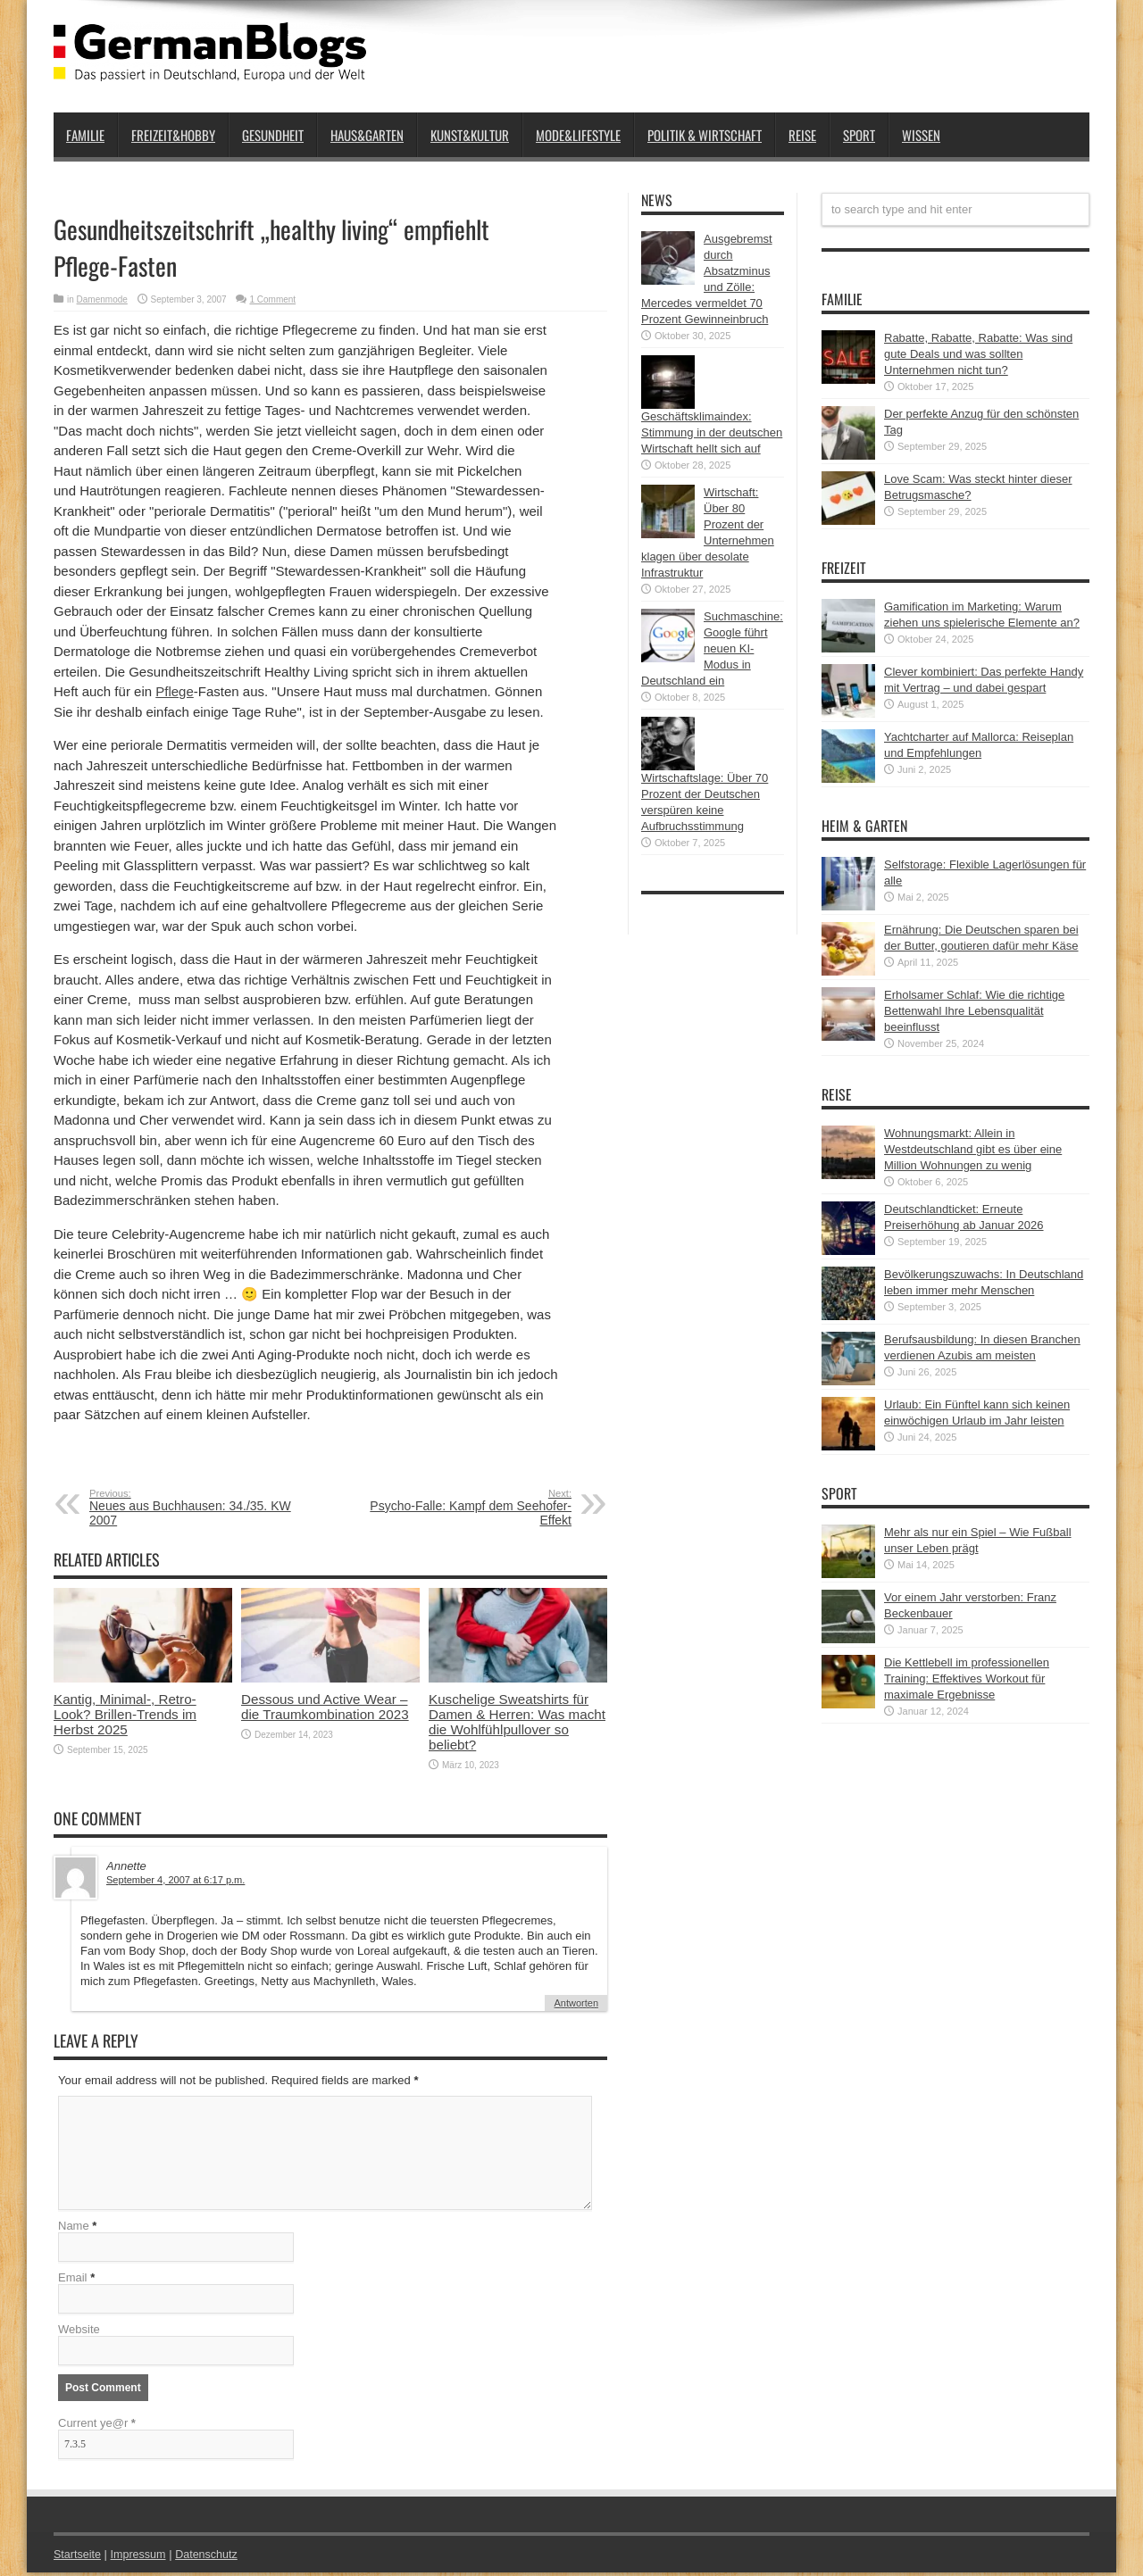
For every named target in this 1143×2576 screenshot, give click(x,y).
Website (79, 2332)
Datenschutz (211, 2557)
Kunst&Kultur (469, 135)
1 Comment (272, 299)
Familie (85, 135)
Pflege (174, 691)
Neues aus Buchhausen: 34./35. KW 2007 (198, 1507)
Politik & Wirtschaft (704, 135)
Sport (859, 135)
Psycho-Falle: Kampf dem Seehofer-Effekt (462, 1507)
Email (73, 2281)
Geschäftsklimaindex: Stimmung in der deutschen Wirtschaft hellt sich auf (711, 432)
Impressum (141, 2557)
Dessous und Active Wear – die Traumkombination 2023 (325, 1706)
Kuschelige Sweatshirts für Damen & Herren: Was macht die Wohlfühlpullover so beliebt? (517, 1721)
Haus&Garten (367, 135)
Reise (802, 135)
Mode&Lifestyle (578, 135)
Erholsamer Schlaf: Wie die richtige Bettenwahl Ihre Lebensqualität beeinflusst (974, 1011)
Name (73, 2229)
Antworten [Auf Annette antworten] (576, 2003)
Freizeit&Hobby (173, 135)
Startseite (78, 2557)
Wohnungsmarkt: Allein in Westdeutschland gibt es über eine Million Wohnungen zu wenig (973, 1149)
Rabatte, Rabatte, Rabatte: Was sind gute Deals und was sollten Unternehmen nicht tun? (978, 354)
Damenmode (102, 299)
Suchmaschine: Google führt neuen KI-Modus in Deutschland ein (712, 648)
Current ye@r (97, 2426)
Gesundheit (273, 135)
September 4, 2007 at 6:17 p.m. (175, 1879)
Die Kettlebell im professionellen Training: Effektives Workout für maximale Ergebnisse (966, 1678)
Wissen (921, 135)
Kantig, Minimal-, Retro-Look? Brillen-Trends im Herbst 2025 (125, 1714)
